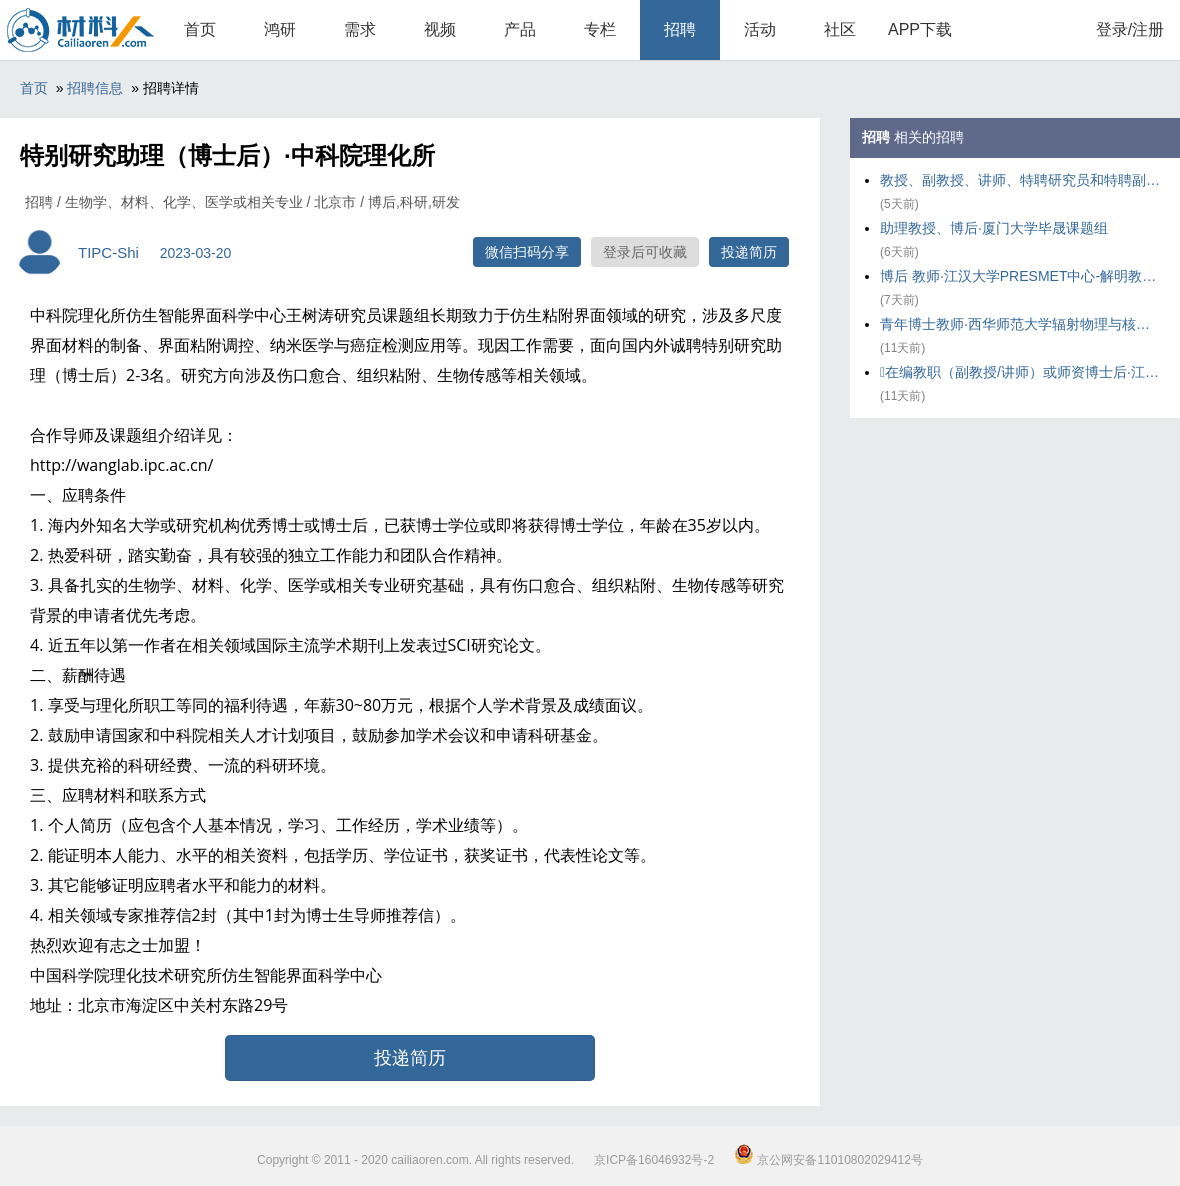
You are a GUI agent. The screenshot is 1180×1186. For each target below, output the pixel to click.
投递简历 (749, 252)
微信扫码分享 (527, 252)
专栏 (600, 29)
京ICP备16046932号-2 (654, 1160)
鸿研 (280, 29)
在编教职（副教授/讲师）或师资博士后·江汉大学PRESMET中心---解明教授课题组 (1020, 372)
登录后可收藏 (645, 252)
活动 (760, 29)
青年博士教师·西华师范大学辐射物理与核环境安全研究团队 (1020, 324)
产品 (520, 29)
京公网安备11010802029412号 (828, 1160)
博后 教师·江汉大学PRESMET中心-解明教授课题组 (1020, 276)
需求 (360, 29)
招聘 (680, 29)
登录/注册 (1130, 29)
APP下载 (920, 29)
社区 (840, 29)
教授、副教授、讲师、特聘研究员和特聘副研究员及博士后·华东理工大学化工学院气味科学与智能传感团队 (1020, 180)
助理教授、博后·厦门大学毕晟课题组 (994, 228)
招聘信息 (95, 88)
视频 (440, 29)
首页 (200, 29)
